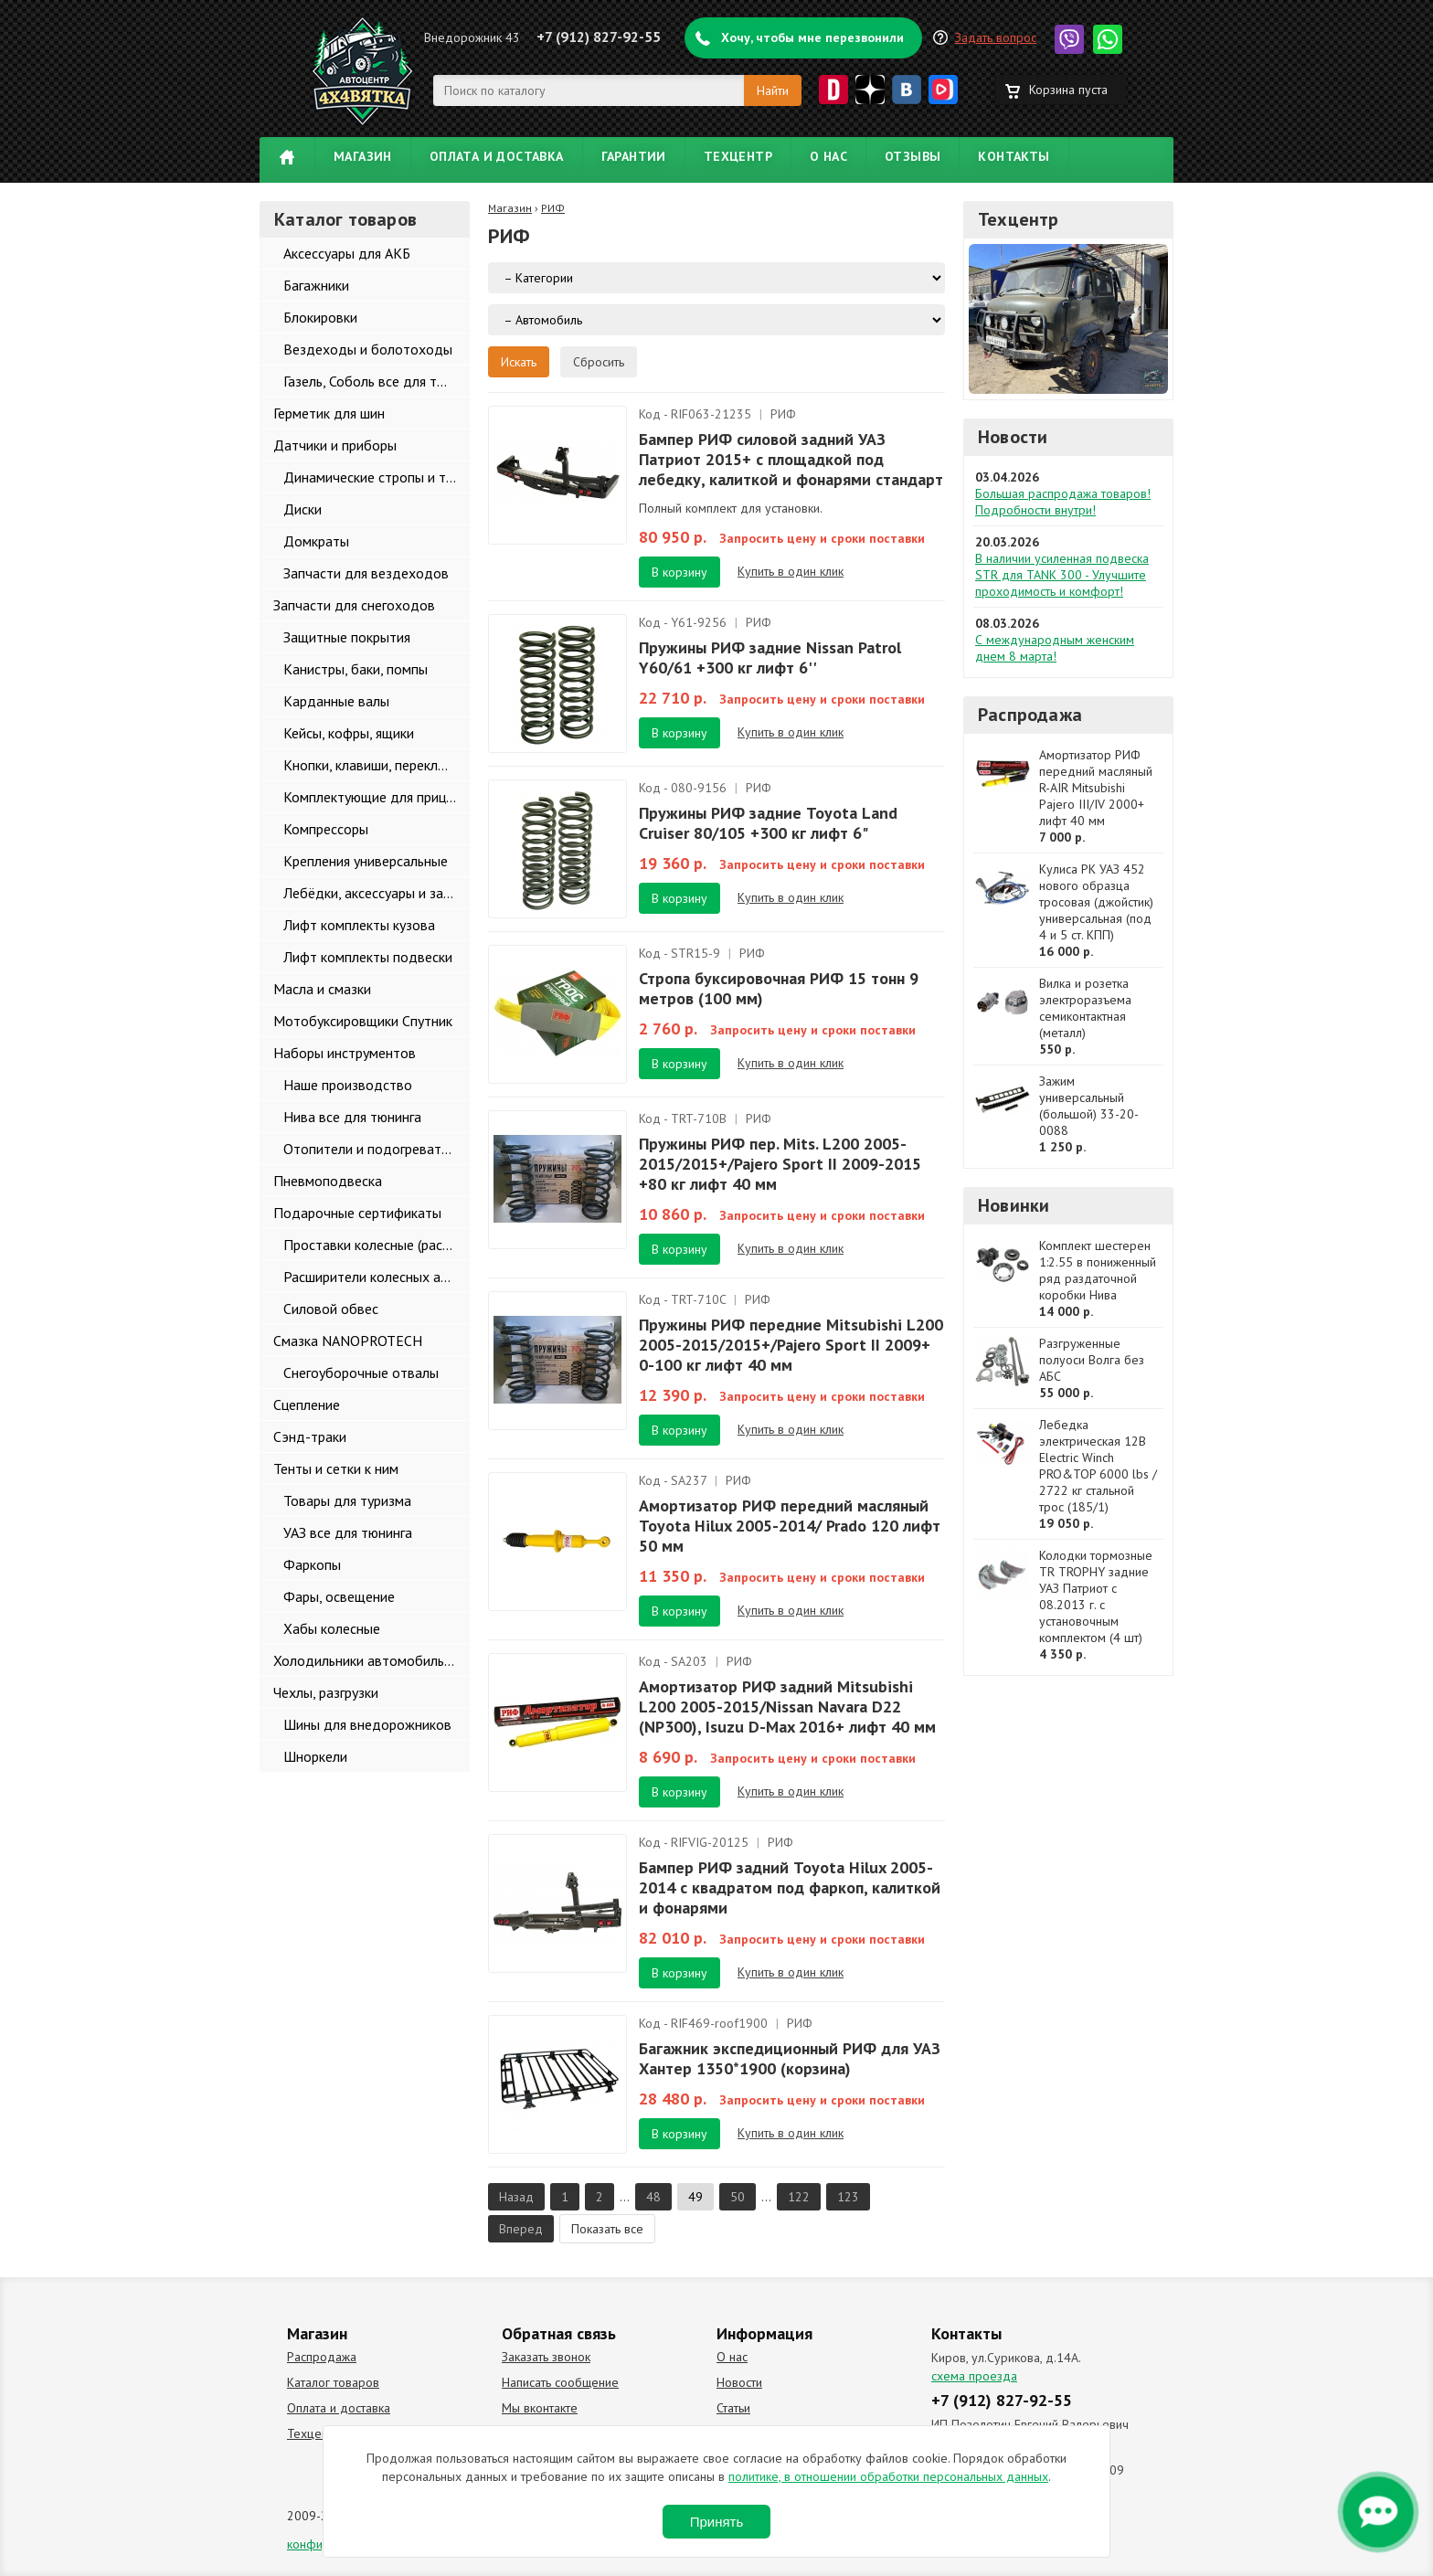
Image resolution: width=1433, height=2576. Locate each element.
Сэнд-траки (309, 1436)
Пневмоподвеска (327, 1180)
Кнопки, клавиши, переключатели (376, 765)
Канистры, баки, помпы (355, 669)
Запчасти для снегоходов (354, 605)
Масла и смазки (322, 989)
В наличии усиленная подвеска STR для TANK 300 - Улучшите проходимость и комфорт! (1062, 574)
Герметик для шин (329, 413)
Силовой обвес (330, 1308)
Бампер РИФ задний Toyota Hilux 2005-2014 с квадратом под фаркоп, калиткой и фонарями (789, 1887)
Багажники (316, 285)
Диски (302, 509)
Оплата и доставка (497, 156)
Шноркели (315, 1756)
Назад (516, 2197)
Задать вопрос (995, 37)
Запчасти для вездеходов (366, 573)
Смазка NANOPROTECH (347, 1340)
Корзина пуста (1068, 89)
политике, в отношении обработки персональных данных (888, 2476)
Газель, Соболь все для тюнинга (376, 381)
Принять (717, 2521)
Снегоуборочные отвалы (361, 1372)
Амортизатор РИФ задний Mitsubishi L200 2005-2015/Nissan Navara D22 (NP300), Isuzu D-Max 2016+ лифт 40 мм (787, 1706)
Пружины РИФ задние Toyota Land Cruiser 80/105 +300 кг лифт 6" (768, 822)
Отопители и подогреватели (373, 1149)
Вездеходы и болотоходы (367, 349)
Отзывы (912, 156)
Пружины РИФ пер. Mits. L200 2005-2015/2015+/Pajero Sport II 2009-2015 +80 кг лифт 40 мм (780, 1163)
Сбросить (598, 362)
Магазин (363, 156)
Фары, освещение (339, 1596)
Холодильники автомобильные (370, 1660)
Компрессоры (325, 829)
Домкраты (316, 541)
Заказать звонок (546, 2356)
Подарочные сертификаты (357, 1212)
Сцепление (306, 1404)
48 (653, 2197)
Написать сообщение (560, 2382)
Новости (1012, 437)
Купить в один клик (791, 571)
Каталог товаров (333, 2382)
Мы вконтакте (540, 2408)
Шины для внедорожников (367, 1724)
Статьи (733, 2408)
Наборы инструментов (344, 1053)
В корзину (679, 572)
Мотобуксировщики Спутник (362, 1021)
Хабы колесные (331, 1628)
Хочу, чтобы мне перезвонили (812, 37)
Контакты (1013, 156)
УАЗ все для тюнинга (347, 1532)
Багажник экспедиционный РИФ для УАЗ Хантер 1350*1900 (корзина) (789, 2058)
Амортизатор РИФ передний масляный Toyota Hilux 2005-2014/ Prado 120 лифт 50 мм (789, 1525)
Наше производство (347, 1085)
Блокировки (320, 317)
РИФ (553, 208)
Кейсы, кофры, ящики (348, 733)
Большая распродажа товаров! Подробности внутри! (1063, 501)
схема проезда (974, 2376)
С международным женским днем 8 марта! (1054, 647)
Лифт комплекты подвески (367, 957)
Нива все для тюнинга (352, 1117)
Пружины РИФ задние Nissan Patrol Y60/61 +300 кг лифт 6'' (770, 657)
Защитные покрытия (346, 637)
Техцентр (738, 156)
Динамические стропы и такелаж (376, 477)
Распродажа (1030, 714)
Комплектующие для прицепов (376, 797)
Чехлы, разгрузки (325, 1692)
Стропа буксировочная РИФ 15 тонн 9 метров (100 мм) (778, 988)
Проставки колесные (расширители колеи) (376, 1244)
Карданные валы (336, 701)
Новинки (1013, 1205)
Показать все (607, 2229)
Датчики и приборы (335, 445)
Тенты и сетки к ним (335, 1468)
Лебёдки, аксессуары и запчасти (376, 893)
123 (848, 2197)
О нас (828, 156)
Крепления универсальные (365, 861)
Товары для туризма (347, 1500)
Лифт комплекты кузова (359, 925)
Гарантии (633, 156)
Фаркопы (312, 1564)
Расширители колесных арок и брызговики (376, 1276)
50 (737, 2197)
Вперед (521, 2229)
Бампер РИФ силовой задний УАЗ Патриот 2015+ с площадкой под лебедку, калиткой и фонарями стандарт (791, 459)
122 (799, 2197)
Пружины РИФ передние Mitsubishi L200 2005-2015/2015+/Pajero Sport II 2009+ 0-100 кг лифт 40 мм (791, 1344)
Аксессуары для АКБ (346, 253)
